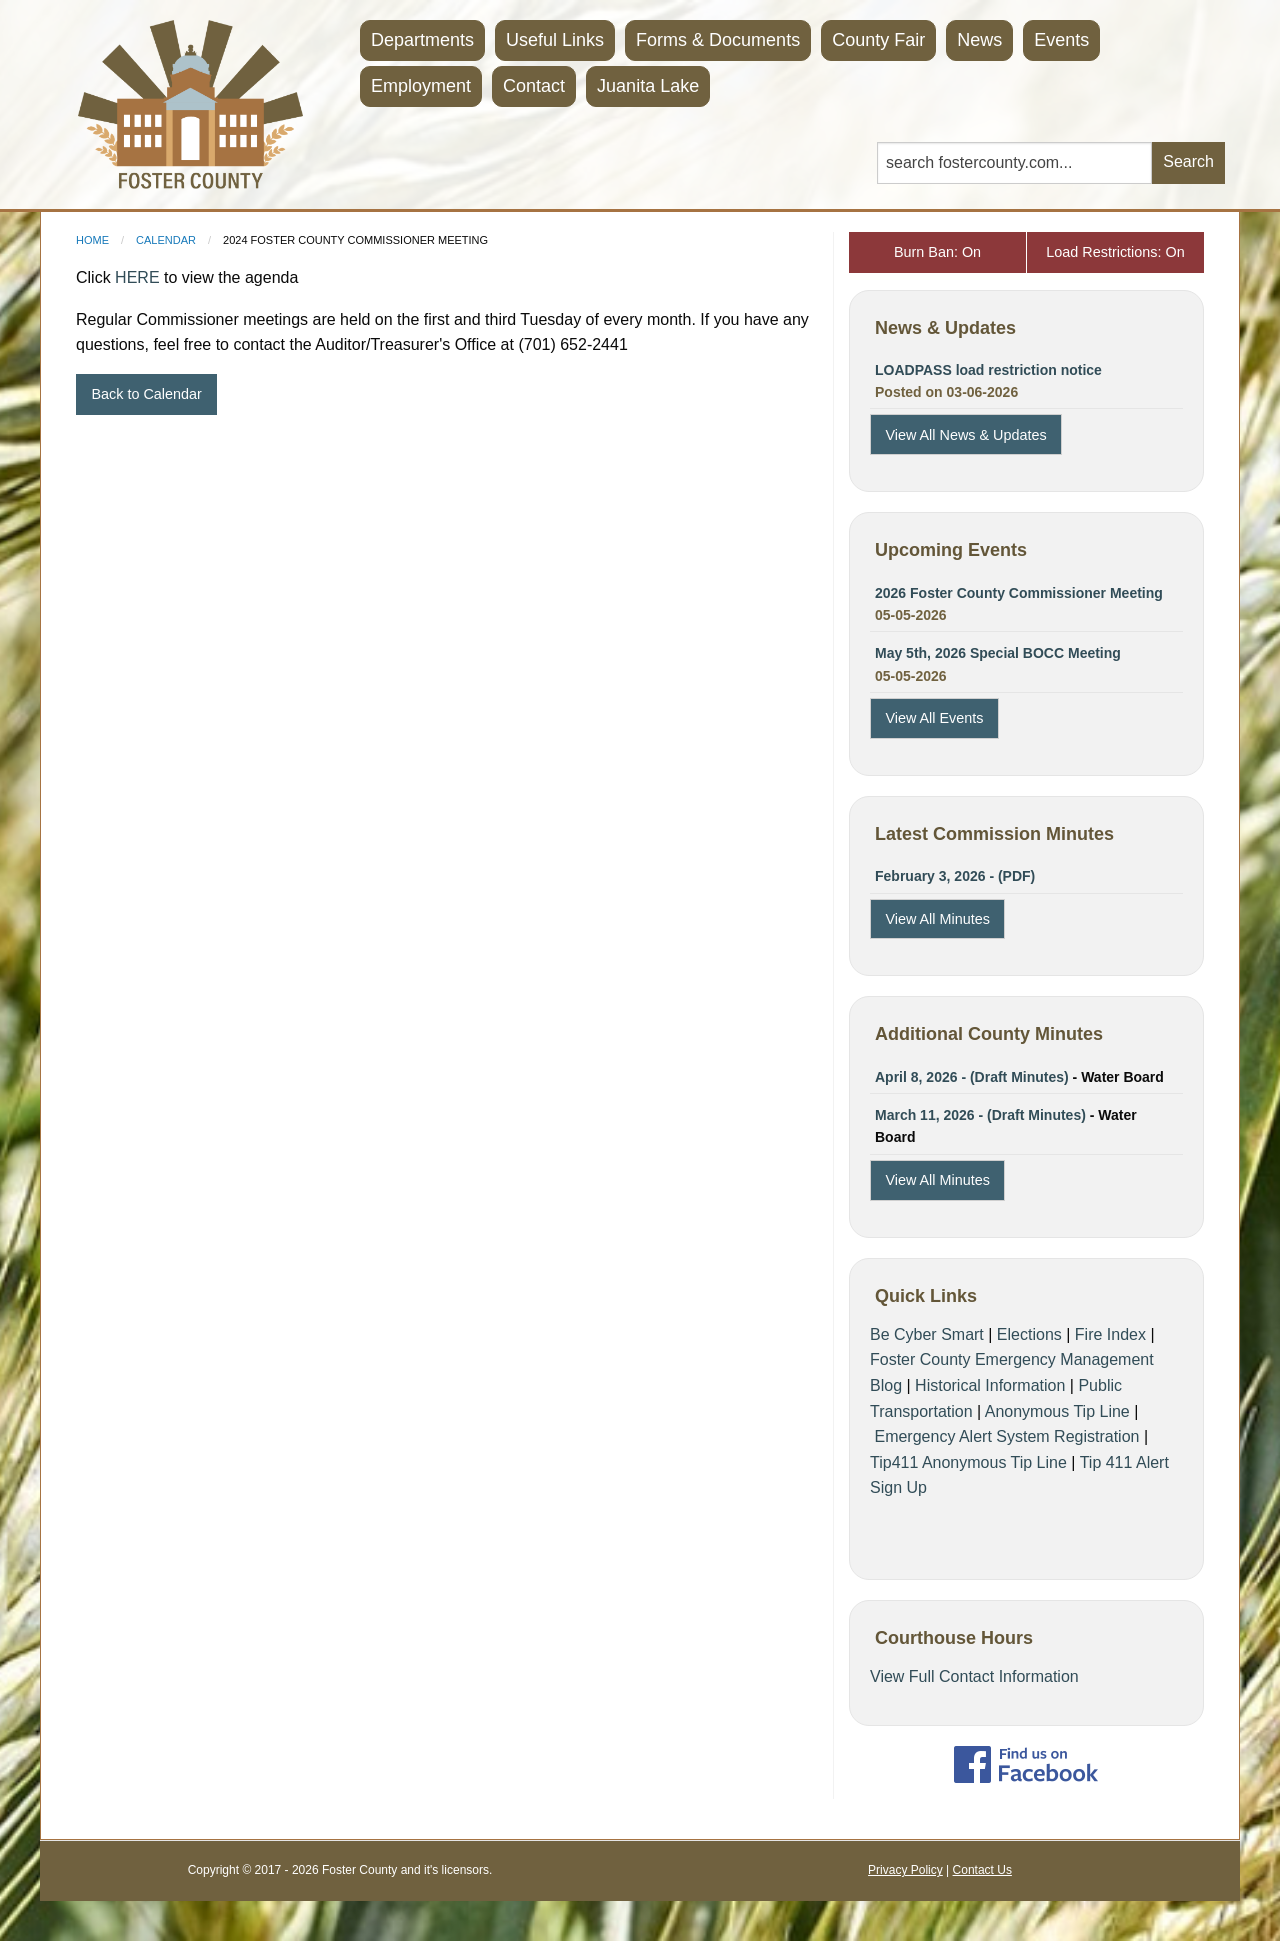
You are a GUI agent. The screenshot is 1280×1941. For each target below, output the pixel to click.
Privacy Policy (905, 1870)
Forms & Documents (718, 40)
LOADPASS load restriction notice (988, 370)
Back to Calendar (146, 394)
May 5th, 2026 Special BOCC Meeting (998, 653)
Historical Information (990, 1385)
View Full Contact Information (974, 1676)
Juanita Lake (648, 86)
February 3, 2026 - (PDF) (955, 876)
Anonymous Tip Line (1057, 1411)
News (979, 40)
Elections (1029, 1334)
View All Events (934, 718)
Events (1061, 40)
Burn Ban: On (937, 252)
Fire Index (1110, 1334)
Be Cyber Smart (927, 1334)
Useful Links (555, 40)
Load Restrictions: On (1115, 252)
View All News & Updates (965, 435)
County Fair (878, 40)
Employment (421, 86)
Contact (534, 86)
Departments (422, 40)
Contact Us (982, 1870)
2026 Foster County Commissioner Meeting (1019, 593)
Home (92, 240)
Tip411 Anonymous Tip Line (968, 1462)
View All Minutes (937, 919)
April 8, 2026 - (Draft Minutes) (972, 1077)
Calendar (166, 240)
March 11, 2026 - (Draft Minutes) (980, 1115)
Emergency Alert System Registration (1006, 1436)
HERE (137, 277)
